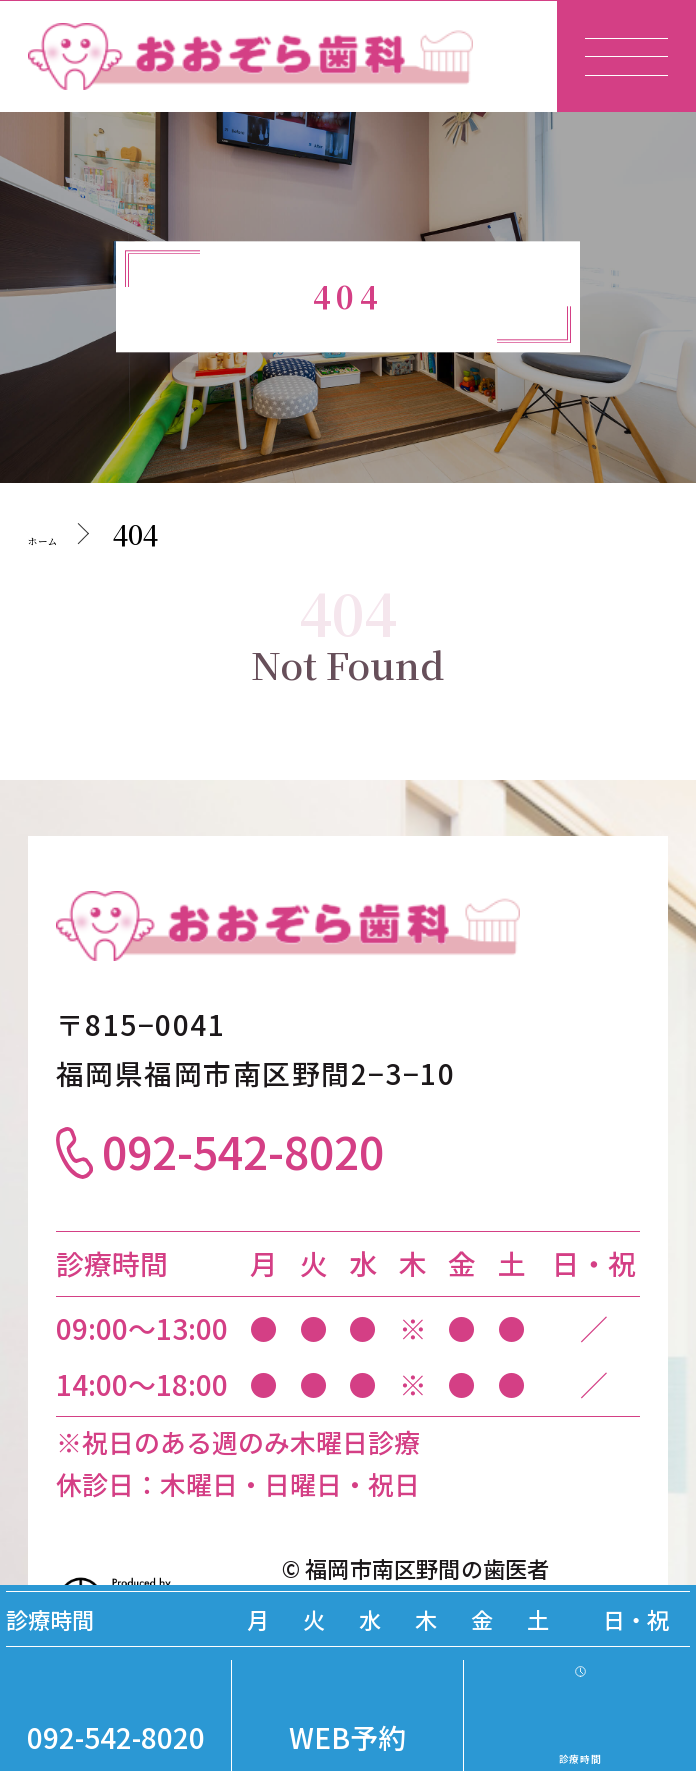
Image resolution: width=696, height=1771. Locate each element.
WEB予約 (347, 1737)
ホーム (70, 533)
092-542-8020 (116, 1737)
